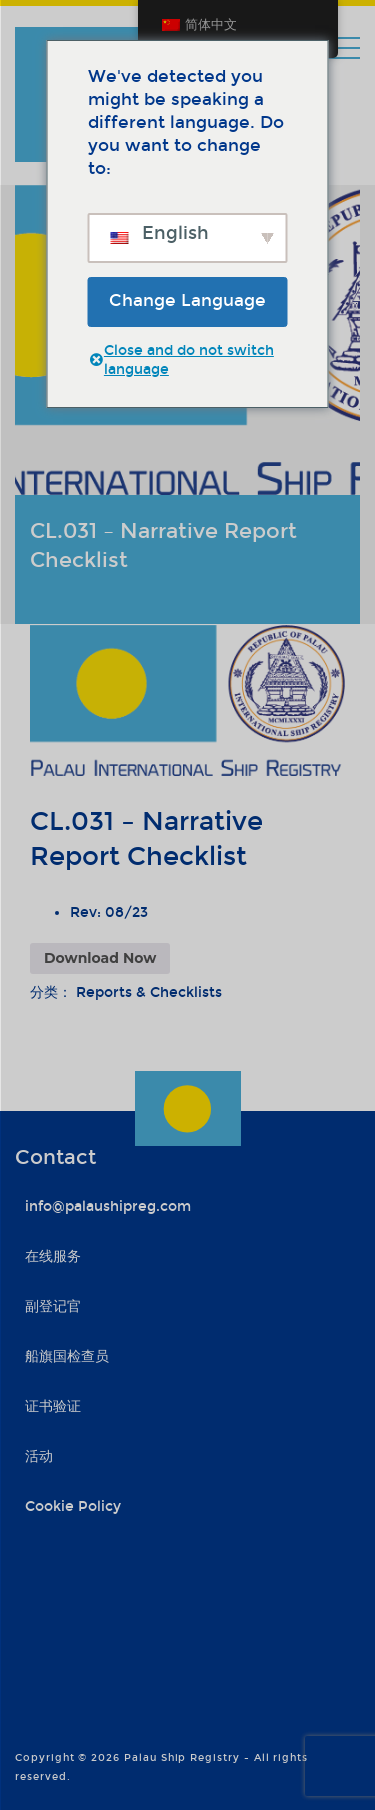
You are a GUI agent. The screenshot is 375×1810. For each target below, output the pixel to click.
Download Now (100, 958)
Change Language (187, 300)
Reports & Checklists (149, 992)
